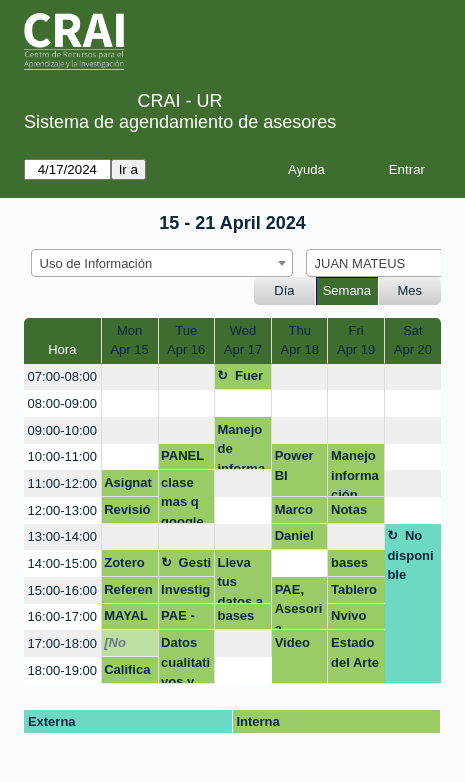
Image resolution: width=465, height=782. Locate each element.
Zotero (124, 562)
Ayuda (306, 169)
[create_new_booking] (130, 377)
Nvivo (348, 615)
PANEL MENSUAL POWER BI (185, 459)
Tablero (354, 589)
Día (284, 290)
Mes (410, 290)
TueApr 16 (186, 340)
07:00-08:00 (62, 376)
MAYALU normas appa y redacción (127, 619)
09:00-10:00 (62, 430)
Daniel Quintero (298, 539)
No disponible (410, 555)
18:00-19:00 (62, 670)
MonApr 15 (129, 340)
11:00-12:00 (62, 483)
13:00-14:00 (62, 536)
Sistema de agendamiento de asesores (180, 122)
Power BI (294, 465)
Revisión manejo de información (128, 513)
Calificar (127, 673)
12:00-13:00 (62, 510)
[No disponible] (127, 646)
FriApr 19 (356, 340)
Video (292, 642)
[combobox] (162, 263)
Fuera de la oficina (240, 379)
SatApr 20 (413, 340)
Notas (349, 509)
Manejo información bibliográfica (355, 472)
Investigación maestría (185, 593)
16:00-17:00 (62, 616)
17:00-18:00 (62, 643)
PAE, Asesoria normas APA (299, 606)
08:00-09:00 (62, 403)
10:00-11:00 (62, 456)
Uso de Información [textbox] (96, 263)
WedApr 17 (243, 340)
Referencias (128, 593)
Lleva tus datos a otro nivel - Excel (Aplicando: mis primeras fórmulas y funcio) (241, 579)
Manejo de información (241, 446)
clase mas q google (182, 499)
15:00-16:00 (62, 590)
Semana (347, 290)
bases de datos (349, 566)
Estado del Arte (355, 652)
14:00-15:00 (62, 563)
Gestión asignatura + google (186, 566)
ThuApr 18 (300, 340)
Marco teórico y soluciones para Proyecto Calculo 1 (299, 513)
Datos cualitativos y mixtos (185, 659)
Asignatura (128, 486)
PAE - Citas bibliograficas (185, 619)
